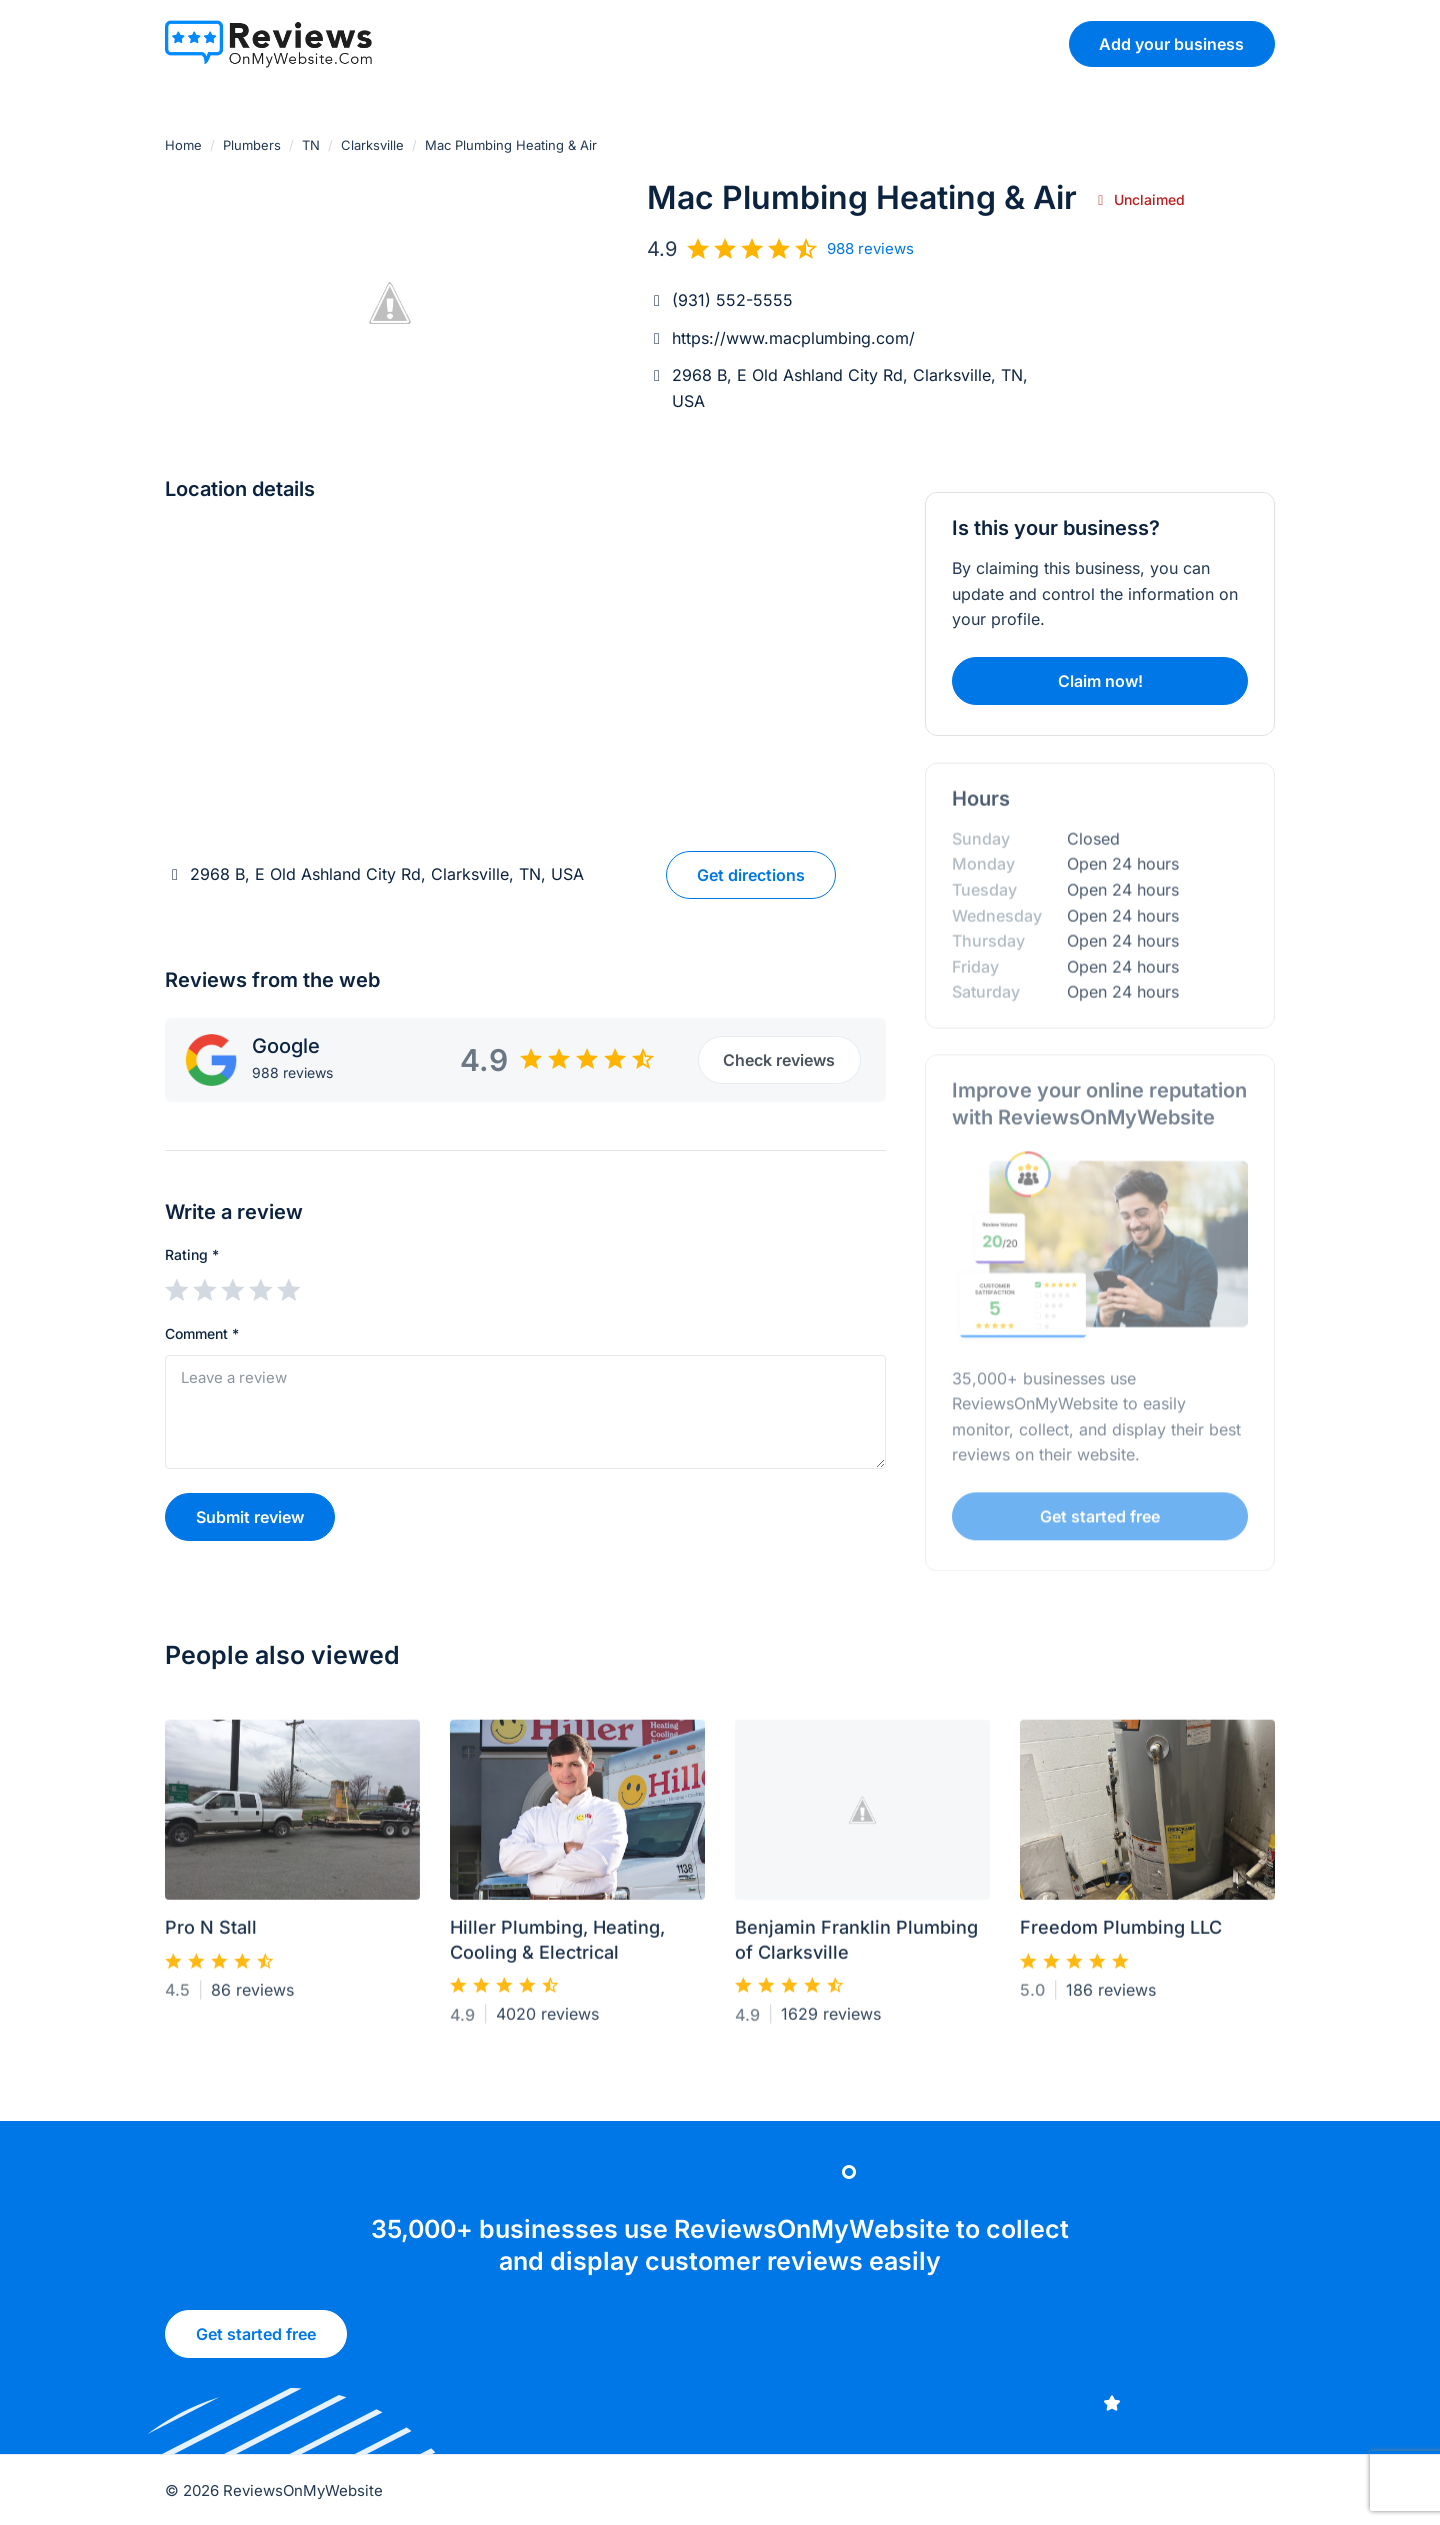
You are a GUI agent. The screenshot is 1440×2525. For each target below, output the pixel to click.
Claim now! (1100, 681)
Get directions (751, 875)
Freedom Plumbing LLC (1121, 1935)
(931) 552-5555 (732, 300)
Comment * (202, 1333)
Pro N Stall (211, 1935)
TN (311, 145)
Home (183, 145)
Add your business (1171, 44)
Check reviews (779, 1060)
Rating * (192, 1254)
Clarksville (372, 145)
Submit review (250, 1517)
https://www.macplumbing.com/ (793, 338)
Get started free (256, 2340)
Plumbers (252, 145)
